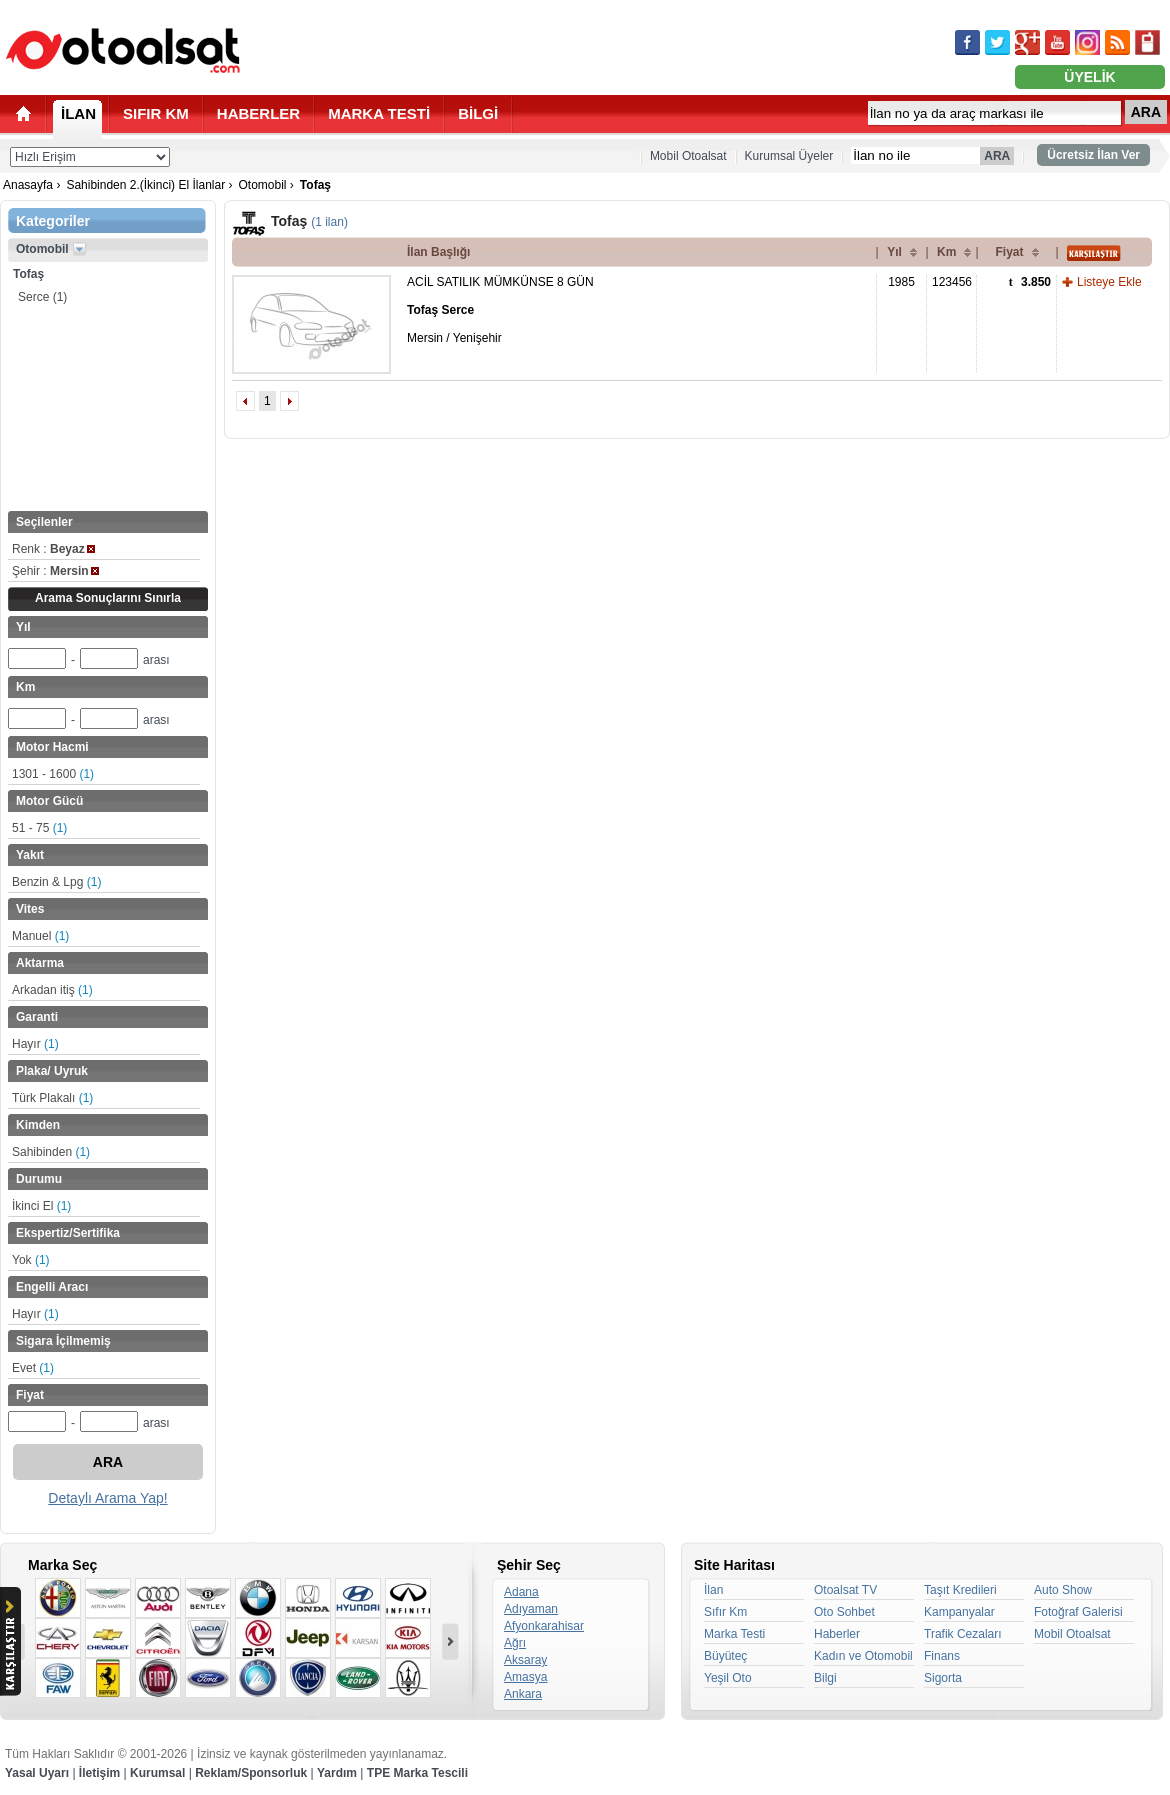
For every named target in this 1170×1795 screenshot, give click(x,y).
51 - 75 (39, 828)
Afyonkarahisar (544, 1626)
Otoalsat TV (845, 1590)
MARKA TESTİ (379, 113)
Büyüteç (725, 1656)
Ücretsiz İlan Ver (1093, 155)
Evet (33, 1368)
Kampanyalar (959, 1612)
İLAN (78, 113)
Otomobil (262, 185)
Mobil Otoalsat (688, 156)
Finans (942, 1656)
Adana (521, 1592)
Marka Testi (734, 1634)
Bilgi (825, 1678)
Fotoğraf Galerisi (1078, 1612)
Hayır (35, 1044)
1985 (901, 282)
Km (946, 252)
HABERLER (258, 113)
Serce (42, 297)
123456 (952, 282)
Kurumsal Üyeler (789, 156)
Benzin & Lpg (56, 882)
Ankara (523, 1694)
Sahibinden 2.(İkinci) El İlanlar (145, 185)
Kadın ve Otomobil (863, 1656)
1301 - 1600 (53, 774)
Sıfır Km (725, 1612)
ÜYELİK (1089, 77)
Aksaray (525, 1660)
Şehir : (55, 571)
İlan (713, 1590)
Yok (31, 1260)
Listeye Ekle (1109, 282)
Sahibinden (51, 1152)
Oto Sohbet (844, 1612)
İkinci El (41, 1206)
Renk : (53, 549)
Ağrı (515, 1643)
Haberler (837, 1634)
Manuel (40, 936)
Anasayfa (28, 185)
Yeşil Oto (728, 1678)
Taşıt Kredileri (960, 1590)
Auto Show (1063, 1590)
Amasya (525, 1677)
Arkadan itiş (52, 990)
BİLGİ (478, 113)
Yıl (894, 252)
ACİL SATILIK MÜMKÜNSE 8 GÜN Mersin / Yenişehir (500, 310)
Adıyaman (531, 1609)
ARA (1146, 112)
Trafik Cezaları (963, 1634)
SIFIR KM (156, 113)
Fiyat (1009, 252)
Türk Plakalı (52, 1098)
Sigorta (943, 1678)
